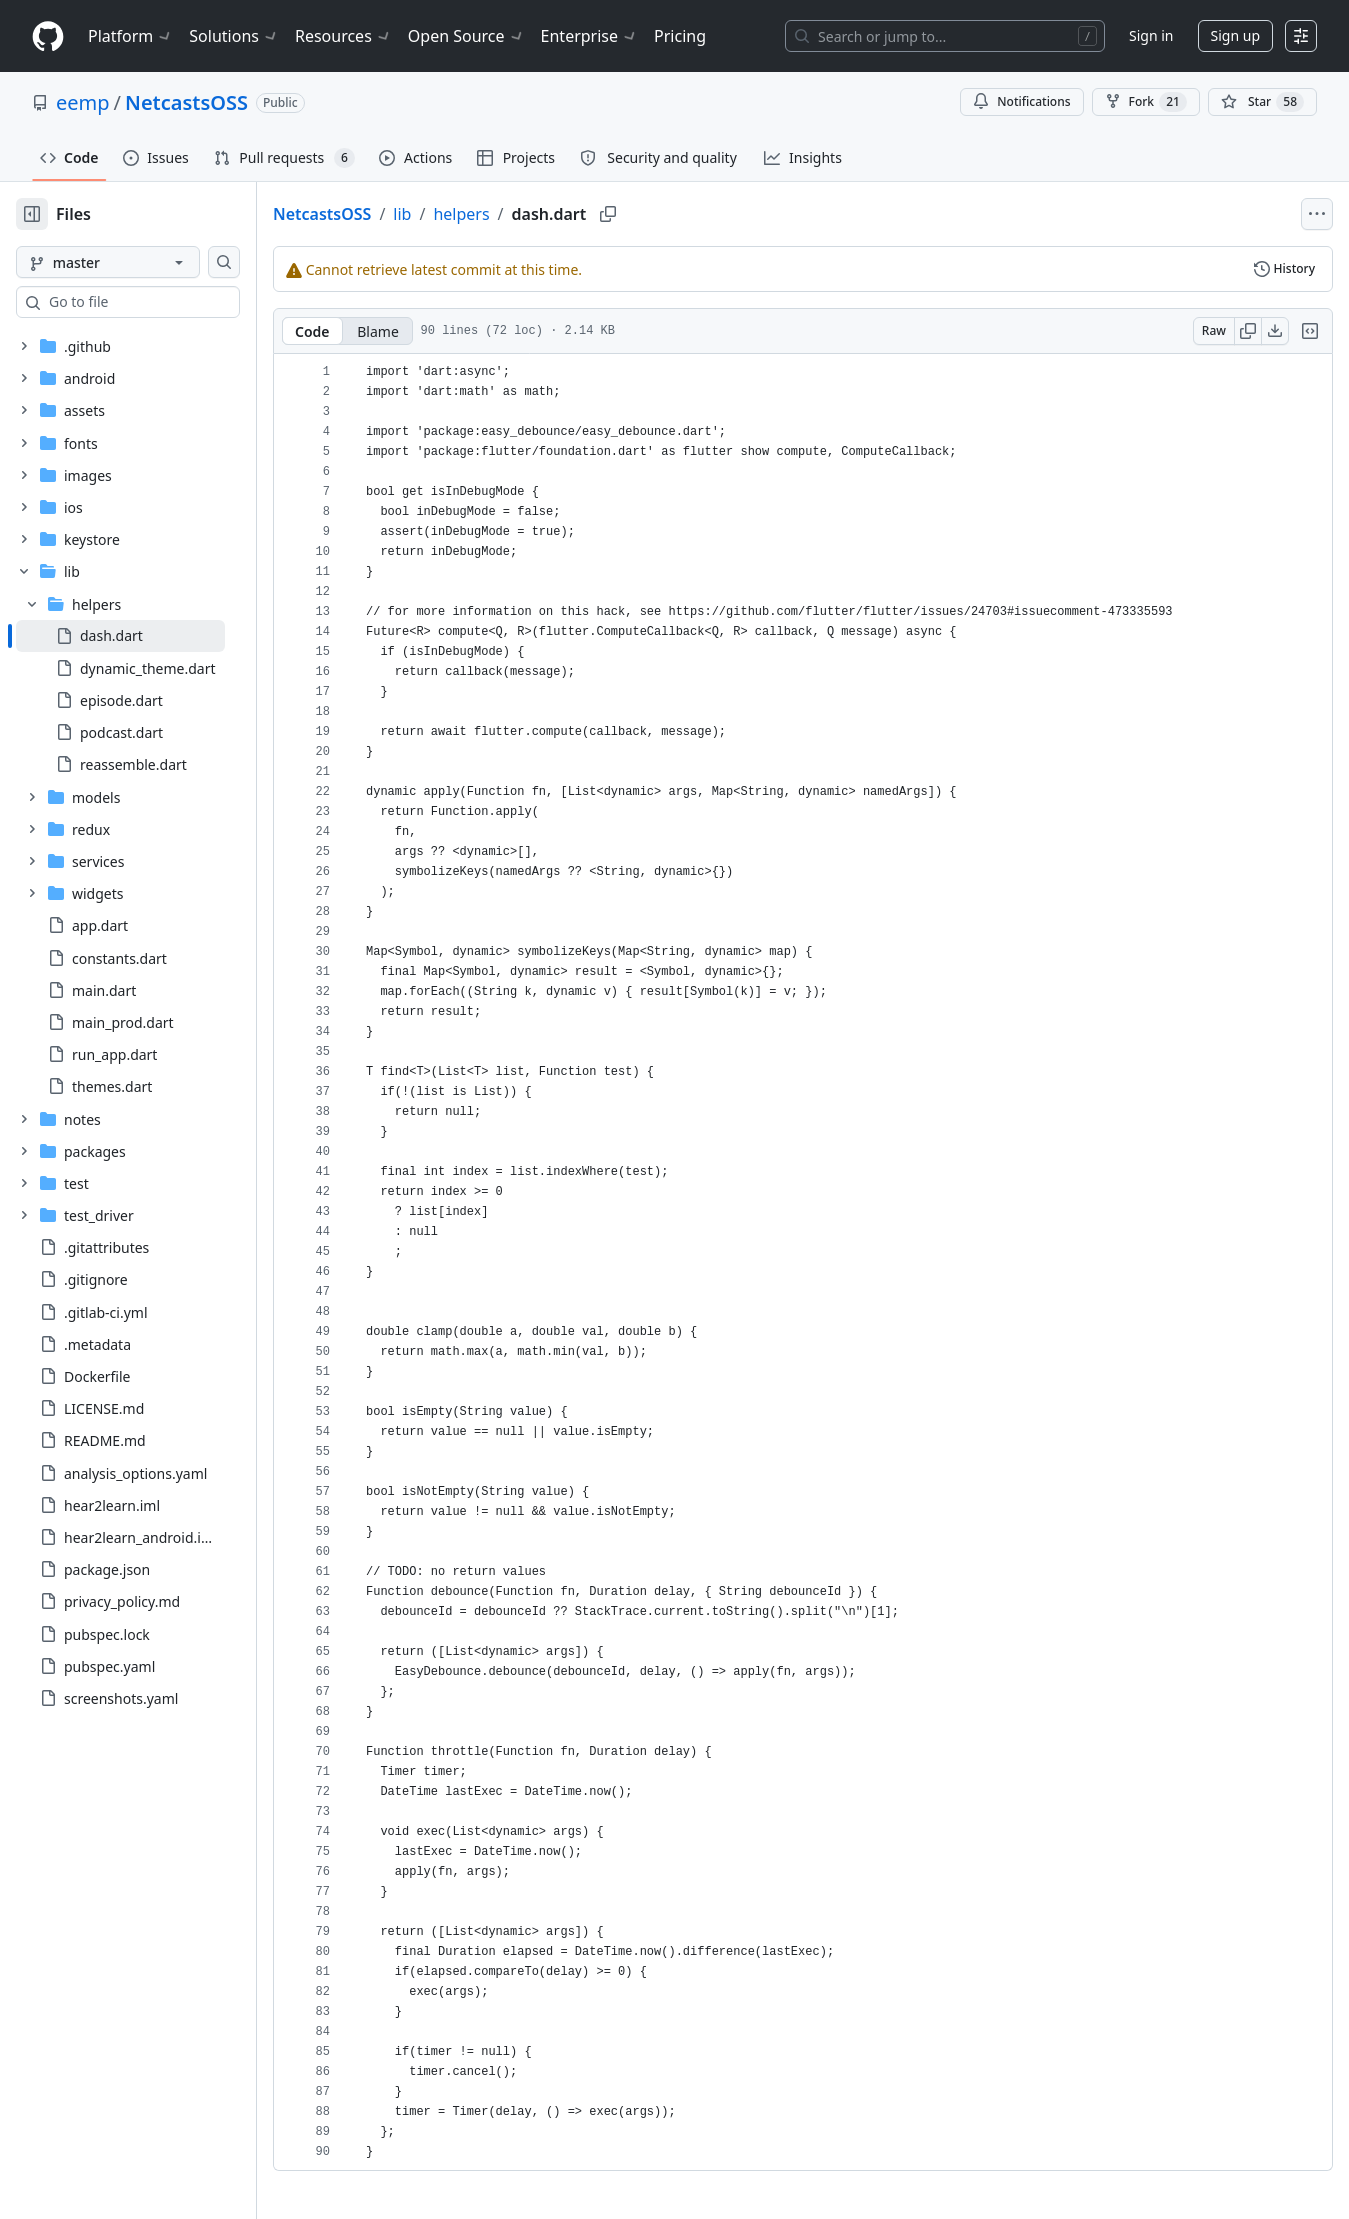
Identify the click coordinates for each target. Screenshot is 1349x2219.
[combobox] (168, 302)
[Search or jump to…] (945, 36)
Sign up (1235, 35)
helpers (525, 214)
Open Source (466, 36)
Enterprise (589, 36)
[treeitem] (152, 636)
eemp (83, 102)
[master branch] (140, 262)
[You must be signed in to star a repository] (1262, 102)
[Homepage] (48, 36)
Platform (130, 36)
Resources (343, 36)
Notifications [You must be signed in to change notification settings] (1021, 101)
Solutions (234, 36)
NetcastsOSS (186, 102)
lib (466, 214)
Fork (1146, 102)
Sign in (1151, 35)
